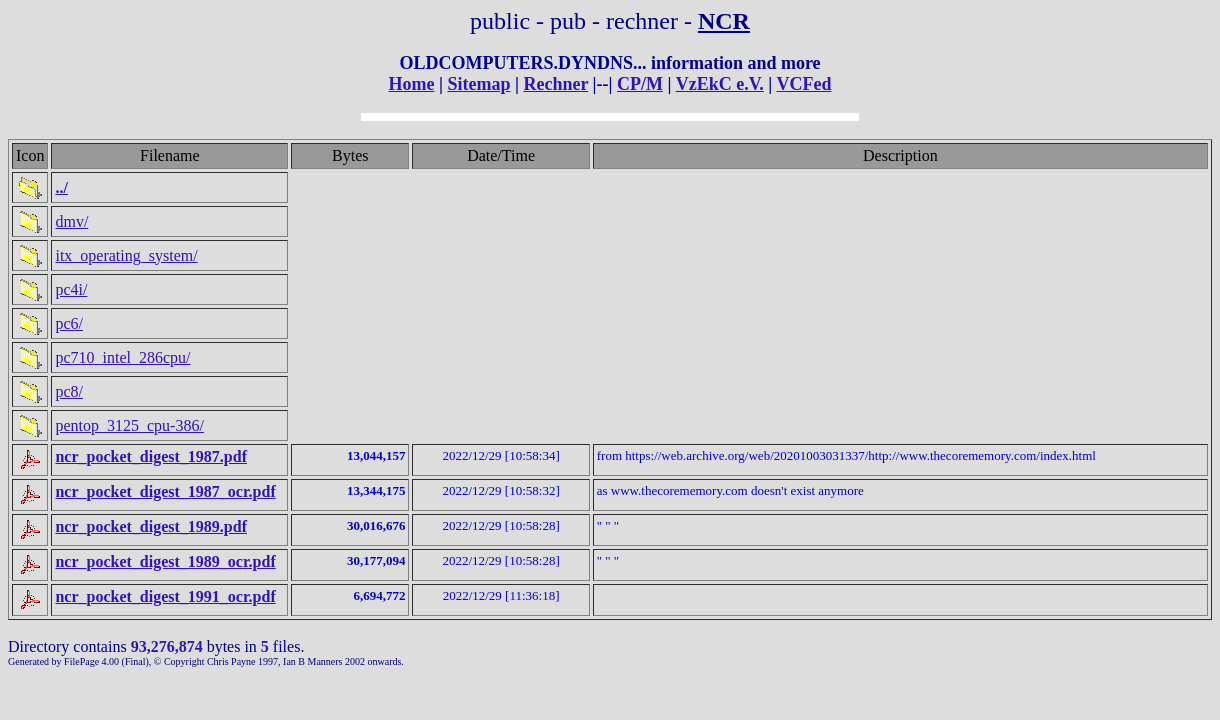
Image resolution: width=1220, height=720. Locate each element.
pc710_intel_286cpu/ (122, 357)
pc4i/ (71, 289)
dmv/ (71, 221)
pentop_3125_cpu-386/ (129, 425)
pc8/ (69, 391)
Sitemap (478, 84)
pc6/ (69, 323)
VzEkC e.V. (720, 84)
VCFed (803, 84)
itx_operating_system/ (126, 255)
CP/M (640, 84)
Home (412, 84)
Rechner (555, 84)
